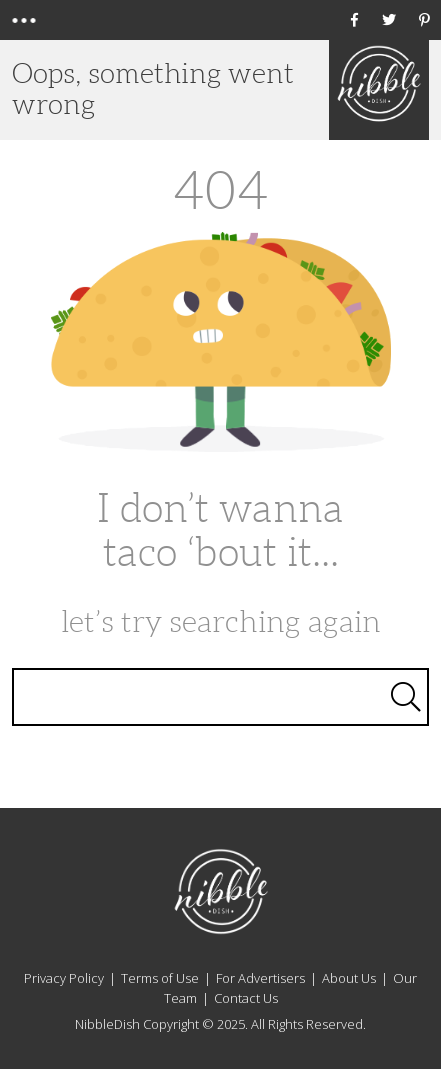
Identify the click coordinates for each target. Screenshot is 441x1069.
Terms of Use (160, 978)
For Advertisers (260, 978)
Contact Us (246, 998)
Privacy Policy (64, 978)
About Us (349, 978)
